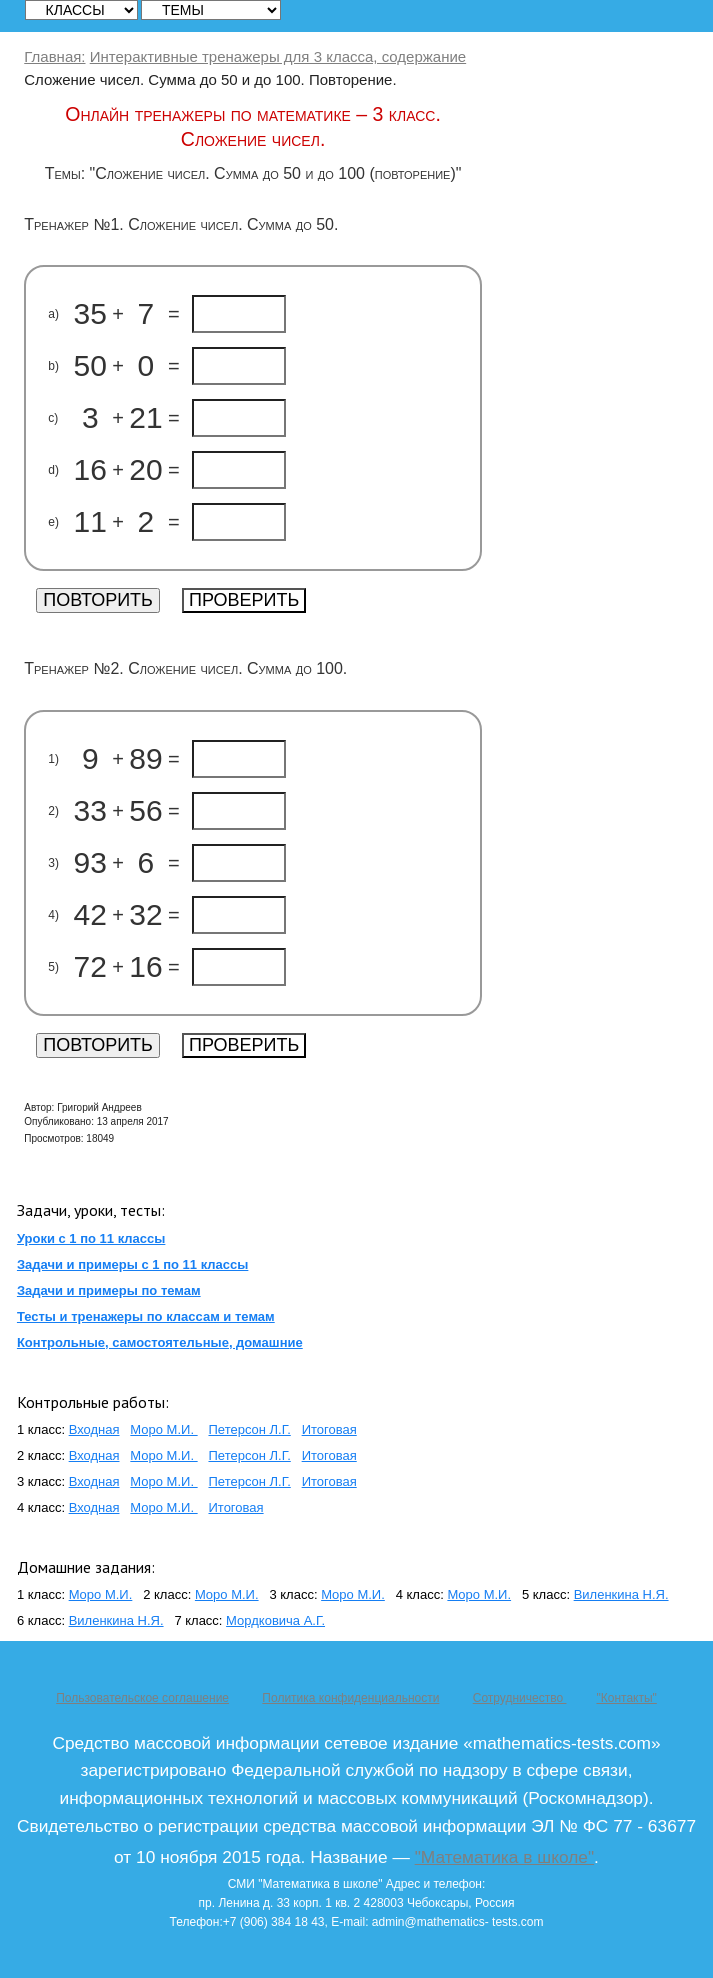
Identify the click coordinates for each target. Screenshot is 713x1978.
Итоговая (329, 1429)
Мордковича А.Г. (275, 1620)
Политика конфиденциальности (350, 1698)
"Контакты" (626, 1698)
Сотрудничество (520, 1698)
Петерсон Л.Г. (249, 1429)
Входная (94, 1429)
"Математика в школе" (504, 1857)
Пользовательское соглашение (142, 1698)
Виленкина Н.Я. (621, 1594)
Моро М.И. (163, 1429)
